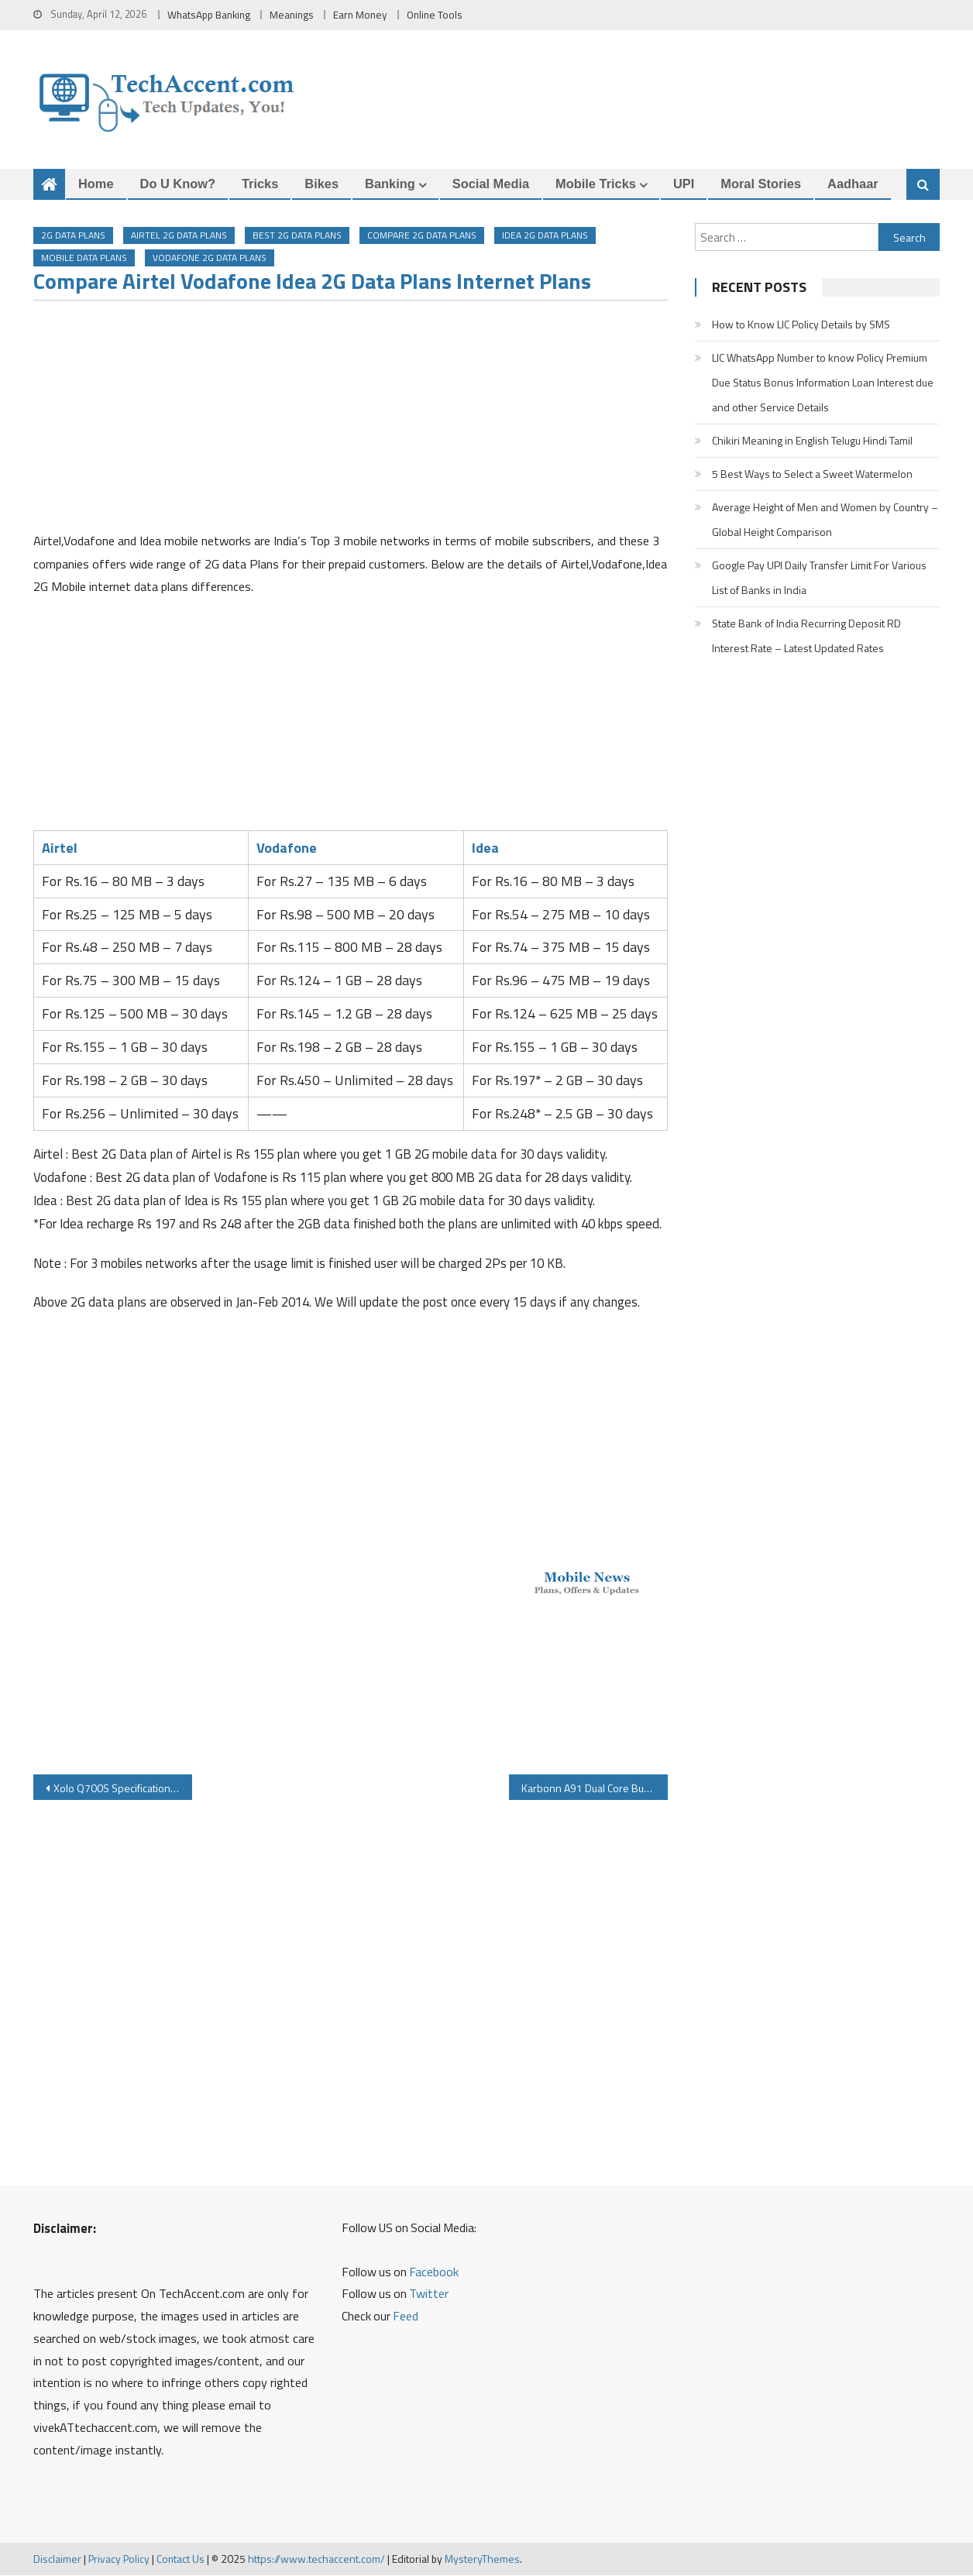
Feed (405, 2316)
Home (96, 184)
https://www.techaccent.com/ (316, 2559)
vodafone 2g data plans (209, 258)
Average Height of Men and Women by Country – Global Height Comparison (825, 519)
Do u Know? (177, 184)
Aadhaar (852, 184)
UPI (683, 184)
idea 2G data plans (545, 235)
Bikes (321, 184)
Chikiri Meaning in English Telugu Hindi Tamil (812, 440)
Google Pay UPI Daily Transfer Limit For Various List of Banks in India (819, 577)
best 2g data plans (297, 235)
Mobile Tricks (595, 184)
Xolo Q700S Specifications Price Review (122, 1789)
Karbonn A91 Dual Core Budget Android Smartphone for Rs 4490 (594, 1789)
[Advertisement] (350, 421)
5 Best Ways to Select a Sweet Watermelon (812, 473)
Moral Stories (760, 184)
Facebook (434, 2271)
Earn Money (360, 14)
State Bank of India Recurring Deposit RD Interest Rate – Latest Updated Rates (806, 635)
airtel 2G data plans (179, 235)
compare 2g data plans (421, 235)
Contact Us (180, 2559)
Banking (390, 184)
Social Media (490, 184)
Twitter (429, 2294)
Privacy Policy (119, 2559)
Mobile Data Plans (84, 258)
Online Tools (434, 14)
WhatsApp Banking (208, 14)
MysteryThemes (482, 2559)
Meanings (292, 14)
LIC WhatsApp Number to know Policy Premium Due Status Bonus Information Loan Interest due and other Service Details (822, 382)
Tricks (260, 184)
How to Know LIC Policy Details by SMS (801, 324)
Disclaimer (57, 2559)
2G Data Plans (73, 235)
